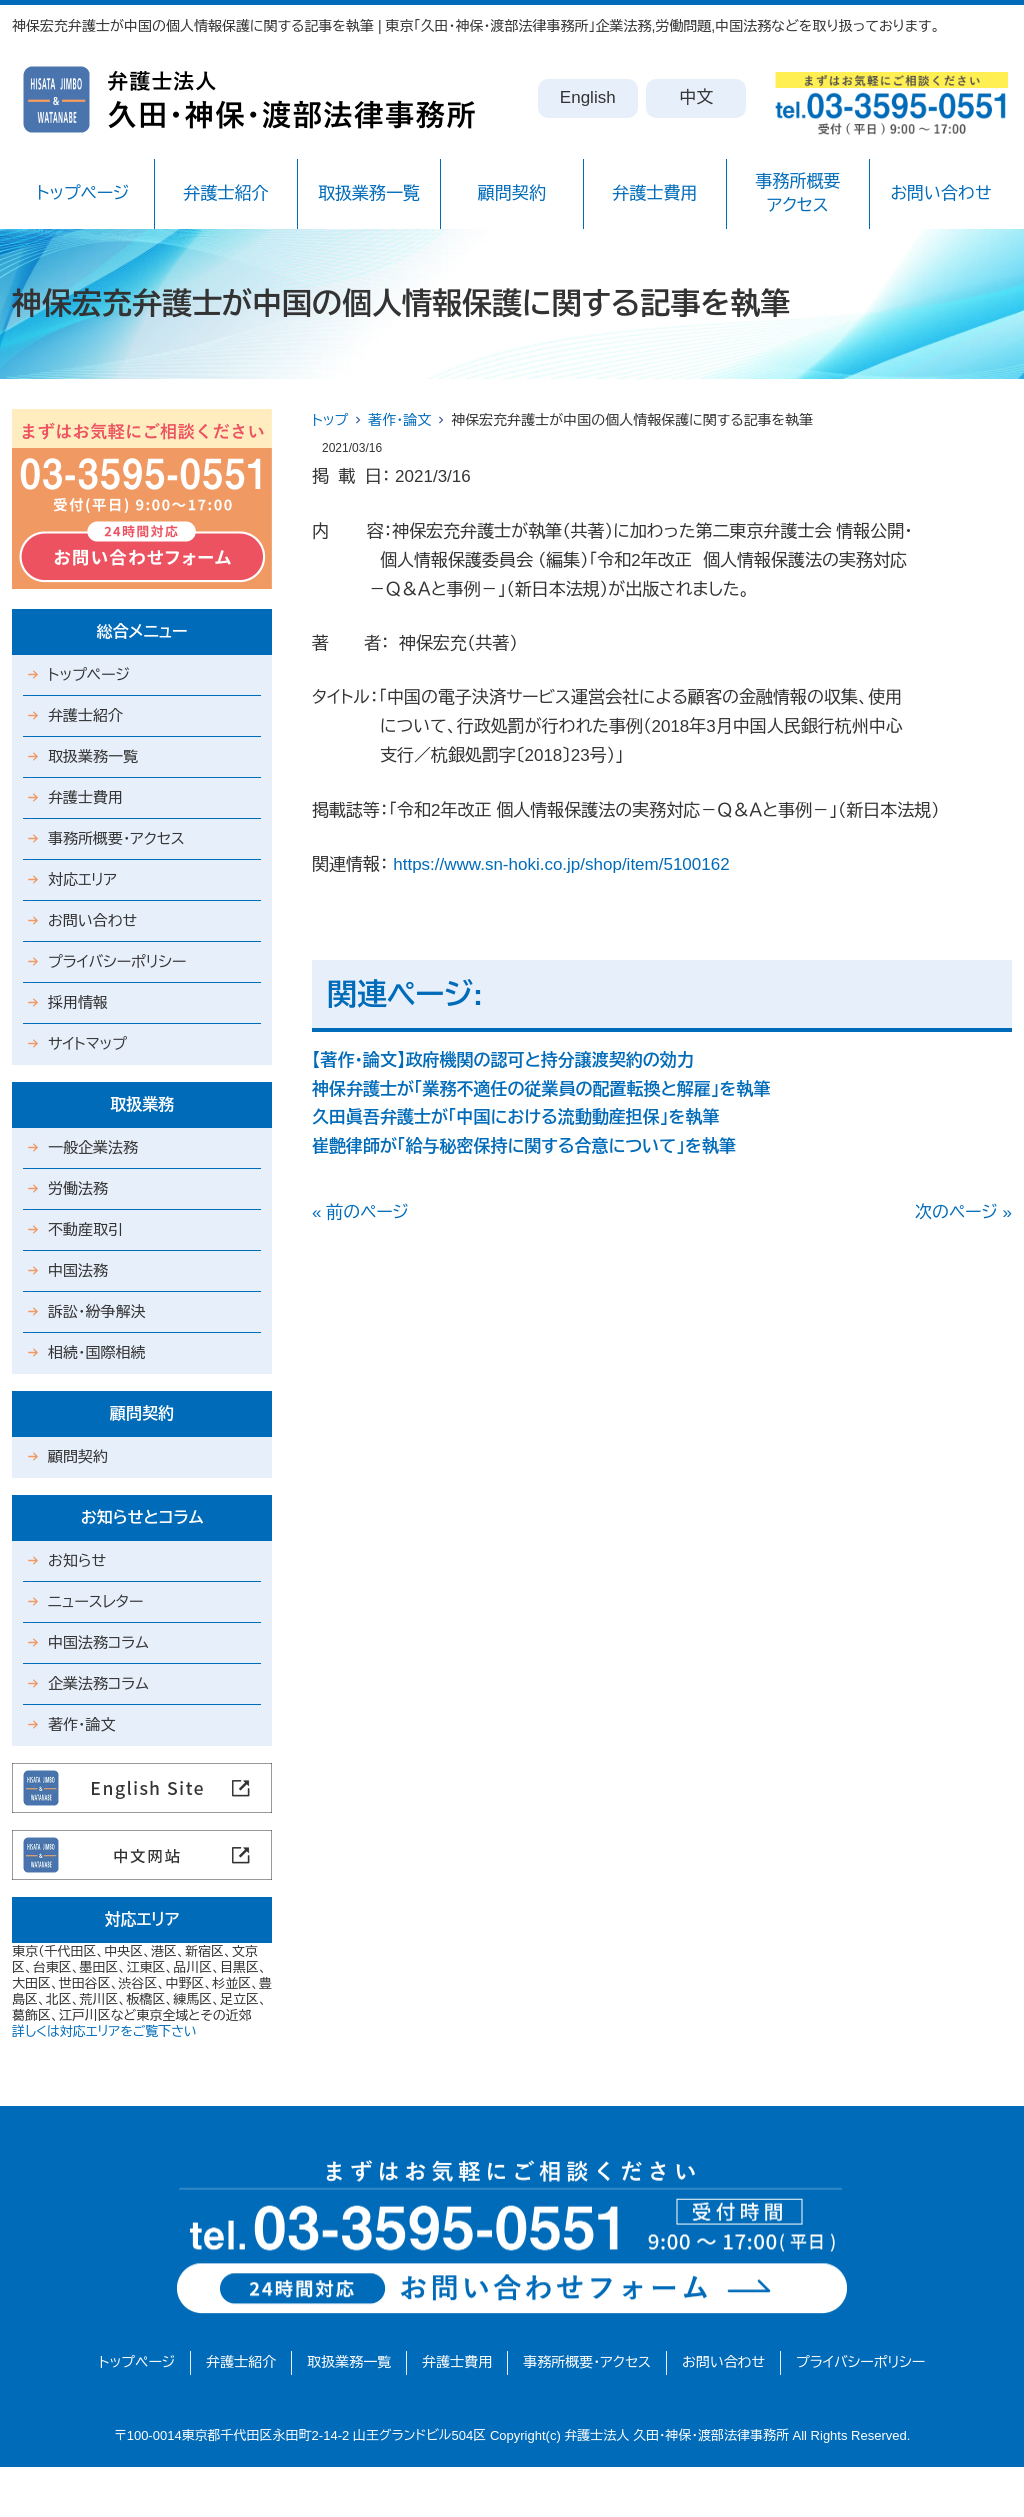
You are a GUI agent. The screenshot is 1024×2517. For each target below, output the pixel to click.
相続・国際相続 (97, 1352)
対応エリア (82, 879)
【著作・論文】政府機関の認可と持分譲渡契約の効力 (503, 1060)
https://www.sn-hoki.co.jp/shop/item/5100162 (561, 864)
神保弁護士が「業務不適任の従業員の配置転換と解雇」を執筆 (541, 1089)
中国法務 (78, 1270)
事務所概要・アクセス (116, 838)
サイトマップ (87, 1043)
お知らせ (77, 1560)
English (588, 97)
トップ (330, 420)
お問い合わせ (940, 193)
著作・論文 (399, 420)
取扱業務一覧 (369, 193)
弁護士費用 (654, 193)
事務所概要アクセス (797, 193)
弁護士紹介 (225, 193)
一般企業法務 (93, 1147)
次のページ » (963, 1212)
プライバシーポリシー (117, 961)
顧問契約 (512, 193)
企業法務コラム (98, 1683)
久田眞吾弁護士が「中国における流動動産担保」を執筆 (515, 1117)
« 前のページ (360, 1212)
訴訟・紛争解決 (97, 1311)
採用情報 (78, 1002)
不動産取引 (85, 1229)
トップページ (83, 193)
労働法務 (78, 1188)
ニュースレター (95, 1601)
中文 (696, 97)
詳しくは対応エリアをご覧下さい (104, 2031)
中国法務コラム (98, 1642)
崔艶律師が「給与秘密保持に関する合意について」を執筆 (524, 1146)
